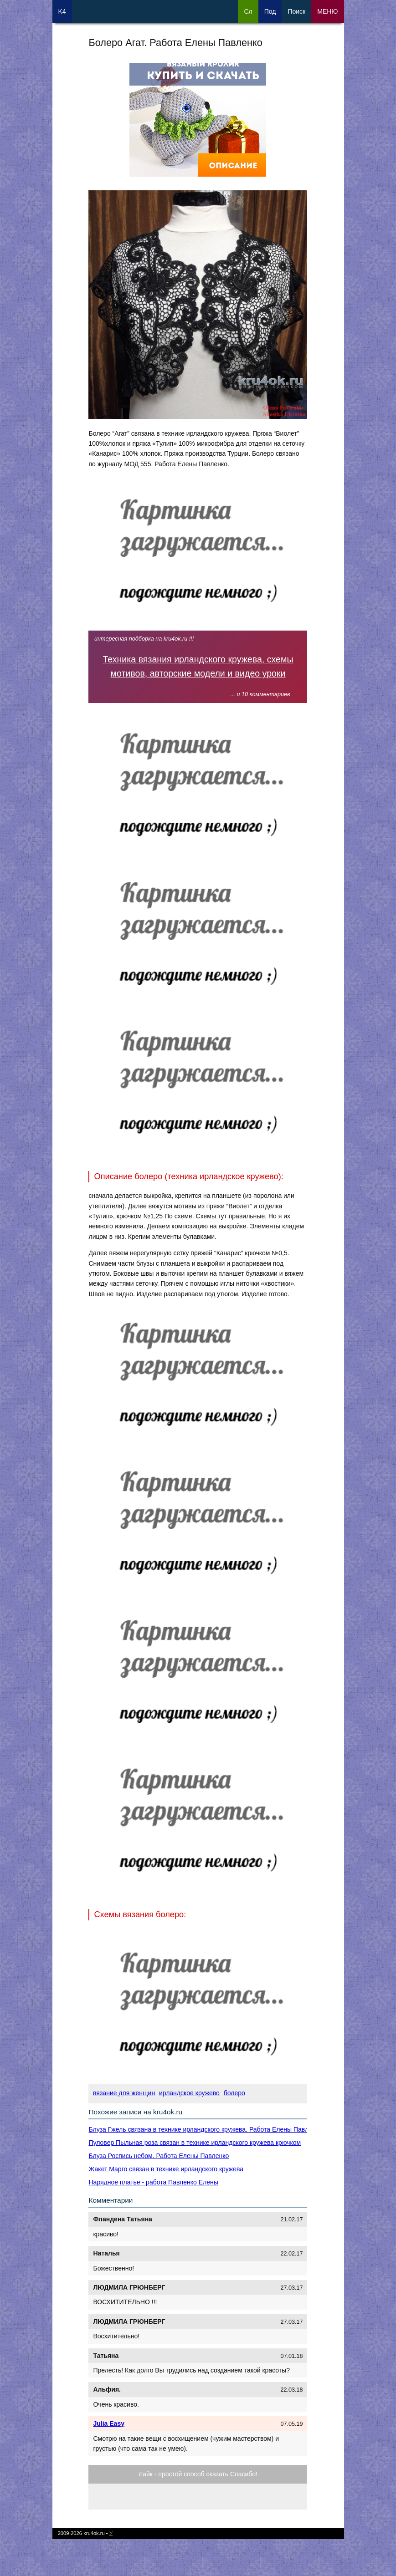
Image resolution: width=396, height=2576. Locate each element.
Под (270, 11)
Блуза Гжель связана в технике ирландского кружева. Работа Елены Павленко (205, 2129)
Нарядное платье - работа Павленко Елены (153, 2182)
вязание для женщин (124, 2093)
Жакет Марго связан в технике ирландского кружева (165, 2169)
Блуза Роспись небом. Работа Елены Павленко (158, 2155)
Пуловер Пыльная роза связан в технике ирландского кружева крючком (194, 2142)
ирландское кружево (189, 2093)
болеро (234, 2093)
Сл (248, 11)
